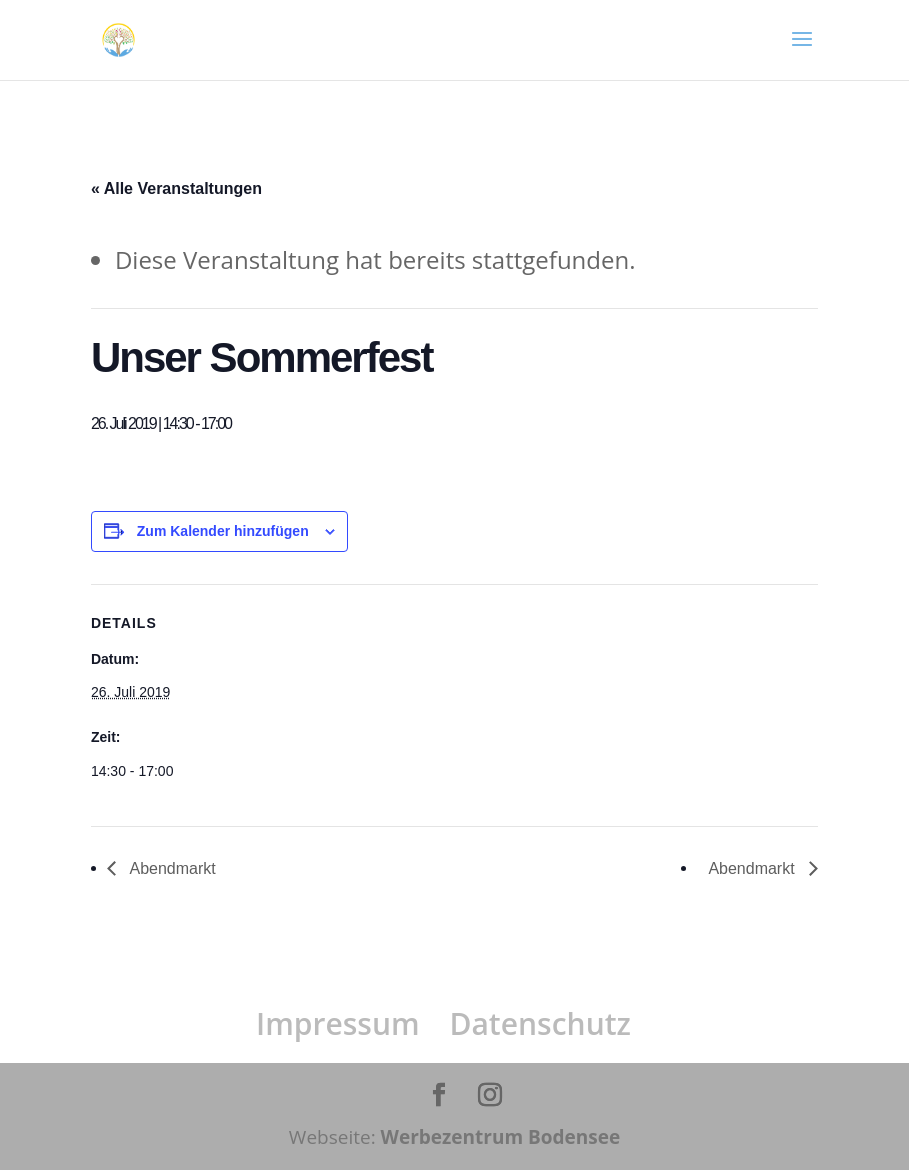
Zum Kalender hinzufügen (223, 531)
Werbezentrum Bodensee (501, 1137)
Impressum (338, 1023)
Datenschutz (539, 1023)
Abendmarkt (171, 868)
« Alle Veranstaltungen (176, 188)
